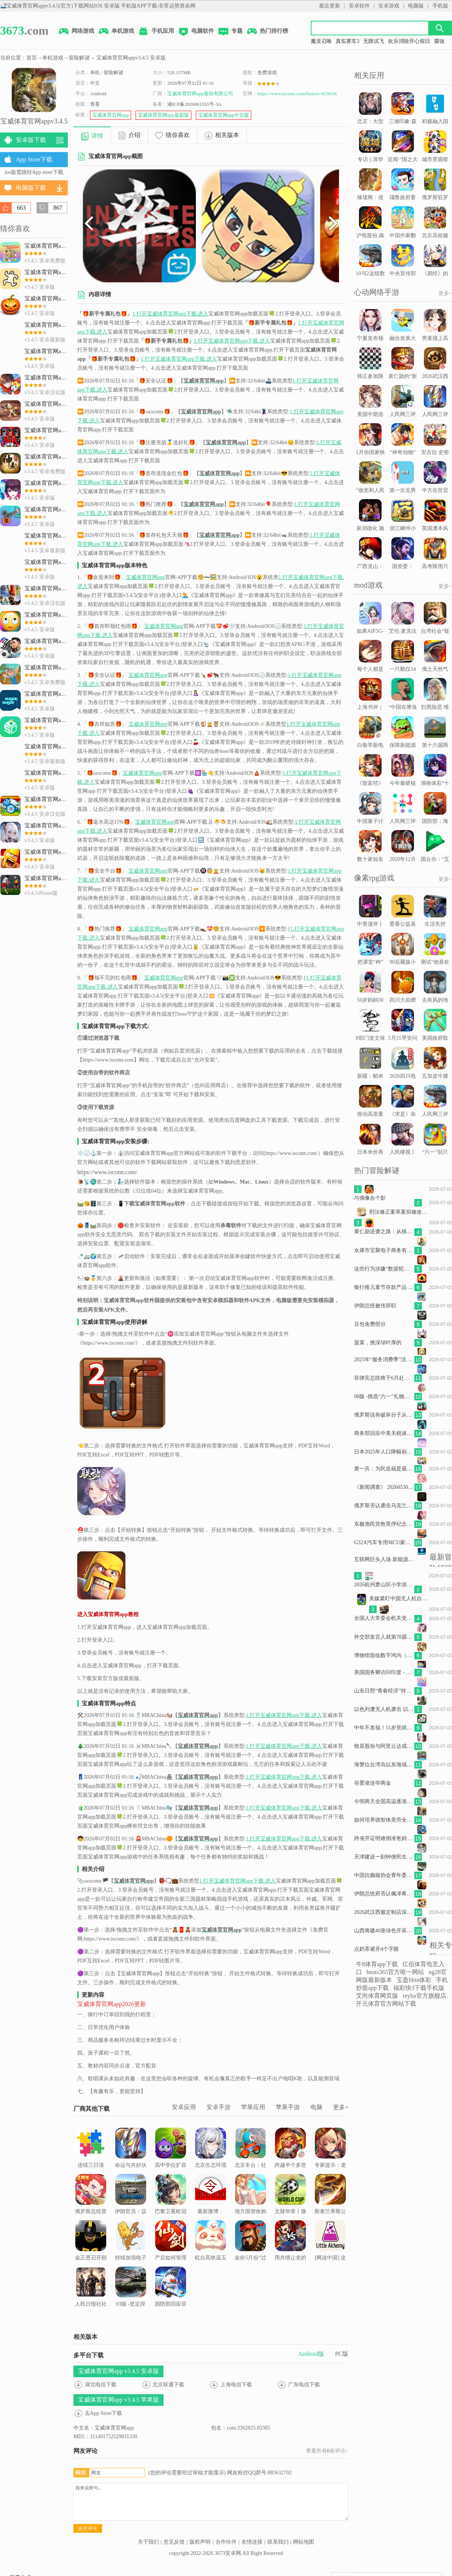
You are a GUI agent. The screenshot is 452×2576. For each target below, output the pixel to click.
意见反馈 (174, 2542)
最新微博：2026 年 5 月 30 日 (210, 2203)
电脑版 (416, 6)
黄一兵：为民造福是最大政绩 (384, 1469)
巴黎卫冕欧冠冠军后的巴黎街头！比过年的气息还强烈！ (170, 2213)
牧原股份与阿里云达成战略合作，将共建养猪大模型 (384, 1746)
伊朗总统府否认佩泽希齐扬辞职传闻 (384, 1894)
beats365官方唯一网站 (395, 1972)
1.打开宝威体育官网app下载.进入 (170, 314)
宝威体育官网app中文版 (223, 115)
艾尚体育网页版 (377, 1996)
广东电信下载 (304, 2384)
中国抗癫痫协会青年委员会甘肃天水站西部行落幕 (384, 1875)
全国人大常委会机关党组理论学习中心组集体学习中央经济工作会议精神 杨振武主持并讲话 (384, 1618)
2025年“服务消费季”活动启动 (384, 1359)
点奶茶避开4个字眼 (376, 1949)
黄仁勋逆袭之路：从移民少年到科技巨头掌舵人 (384, 1231)
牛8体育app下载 (377, 1964)
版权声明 (200, 2542)
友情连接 (252, 2542)
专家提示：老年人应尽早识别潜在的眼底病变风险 (330, 2162)
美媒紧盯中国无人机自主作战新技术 (399, 1598)
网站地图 (303, 2542)
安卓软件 (359, 6)
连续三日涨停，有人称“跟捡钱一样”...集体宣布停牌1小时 (91, 2167)
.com (24, 30)
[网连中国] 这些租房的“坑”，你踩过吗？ (330, 2254)
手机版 (440, 6)
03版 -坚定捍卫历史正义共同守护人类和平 (131, 2301)
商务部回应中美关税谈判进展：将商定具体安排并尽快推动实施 (384, 1433)
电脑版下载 (31, 187)
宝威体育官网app (110, 115)
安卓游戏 (388, 6)
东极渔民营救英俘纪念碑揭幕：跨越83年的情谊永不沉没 (384, 1524)
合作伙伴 (226, 2542)
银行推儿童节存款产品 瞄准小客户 (384, 1287)
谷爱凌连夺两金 (372, 1783)
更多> (445, 293)
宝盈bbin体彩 (414, 1980)
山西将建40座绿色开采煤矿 (384, 1930)
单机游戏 (116, 31)
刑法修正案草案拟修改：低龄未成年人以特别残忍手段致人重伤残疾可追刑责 (399, 1212)
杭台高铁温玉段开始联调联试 (210, 2249)
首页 (31, 58)
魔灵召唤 (321, 41)
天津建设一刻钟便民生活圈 (384, 1857)
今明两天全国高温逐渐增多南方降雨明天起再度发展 (384, 1801)
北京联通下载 (168, 2384)
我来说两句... (210, 2502)
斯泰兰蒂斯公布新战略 (330, 2199)
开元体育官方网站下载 (386, 2003)
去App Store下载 (103, 2413)
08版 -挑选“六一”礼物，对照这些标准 (384, 1396)
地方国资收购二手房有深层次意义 (250, 2203)
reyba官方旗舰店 (424, 1996)
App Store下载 (34, 159)
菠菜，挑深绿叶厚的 (378, 1342)
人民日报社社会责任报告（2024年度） (91, 2296)
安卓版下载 (31, 140)
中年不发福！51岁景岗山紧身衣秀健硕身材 (384, 1728)
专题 (230, 31)
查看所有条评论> (327, 2451)
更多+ (340, 2107)
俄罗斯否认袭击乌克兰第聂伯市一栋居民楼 (384, 1505)
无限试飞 (373, 41)
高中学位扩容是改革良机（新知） (170, 2157)
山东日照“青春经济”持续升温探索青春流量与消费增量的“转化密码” (384, 1691)
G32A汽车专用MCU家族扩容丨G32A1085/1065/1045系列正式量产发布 (384, 1542)
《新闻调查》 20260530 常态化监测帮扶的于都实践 (384, 1487)
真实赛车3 (347, 41)
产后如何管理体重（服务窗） (170, 2249)
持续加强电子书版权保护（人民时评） (131, 2249)
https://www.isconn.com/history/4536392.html (302, 93)
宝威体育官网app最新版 (163, 115)
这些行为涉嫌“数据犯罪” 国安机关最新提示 (384, 1269)
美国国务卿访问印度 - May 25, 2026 (384, 1672)
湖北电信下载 (100, 2384)
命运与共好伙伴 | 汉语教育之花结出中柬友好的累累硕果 (131, 2167)
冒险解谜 (79, 58)
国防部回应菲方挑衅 (170, 2291)
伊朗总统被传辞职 (375, 1306)
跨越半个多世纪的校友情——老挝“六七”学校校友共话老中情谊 (290, 2167)
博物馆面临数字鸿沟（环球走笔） (384, 1655)
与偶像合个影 (370, 1198)
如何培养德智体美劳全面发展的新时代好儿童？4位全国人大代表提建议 (384, 1820)
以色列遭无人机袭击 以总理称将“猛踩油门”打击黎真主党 (384, 1709)
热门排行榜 (267, 31)
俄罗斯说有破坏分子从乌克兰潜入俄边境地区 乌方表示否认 (384, 1415)
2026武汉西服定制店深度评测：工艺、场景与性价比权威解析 (384, 1912)
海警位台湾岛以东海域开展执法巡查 (384, 1764)
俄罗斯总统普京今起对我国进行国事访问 (91, 2203)
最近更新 (329, 6)
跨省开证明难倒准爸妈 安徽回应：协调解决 (384, 1838)
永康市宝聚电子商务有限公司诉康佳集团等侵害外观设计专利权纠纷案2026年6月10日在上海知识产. (384, 1250)
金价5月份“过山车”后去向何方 (250, 2249)
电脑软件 (196, 31)
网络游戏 (76, 31)
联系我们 (278, 2542)
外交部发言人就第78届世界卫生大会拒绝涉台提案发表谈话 (384, 1637)
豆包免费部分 (370, 1324)
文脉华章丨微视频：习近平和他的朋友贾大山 (290, 2208)
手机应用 (156, 31)
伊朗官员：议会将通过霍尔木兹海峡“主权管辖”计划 (131, 2208)
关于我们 (148, 2542)
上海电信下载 (236, 2384)
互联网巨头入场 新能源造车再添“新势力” (384, 1559)
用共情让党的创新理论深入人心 (290, 2249)
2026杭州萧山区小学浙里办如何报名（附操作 (384, 1584)
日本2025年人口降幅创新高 (384, 1452)
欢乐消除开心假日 (409, 41)
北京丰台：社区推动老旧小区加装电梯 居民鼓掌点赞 (250, 2162)
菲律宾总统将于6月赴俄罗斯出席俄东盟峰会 (384, 1378)
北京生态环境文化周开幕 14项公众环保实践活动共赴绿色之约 (210, 2167)
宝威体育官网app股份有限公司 (200, 93)
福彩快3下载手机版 (418, 1988)
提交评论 (88, 2528)
